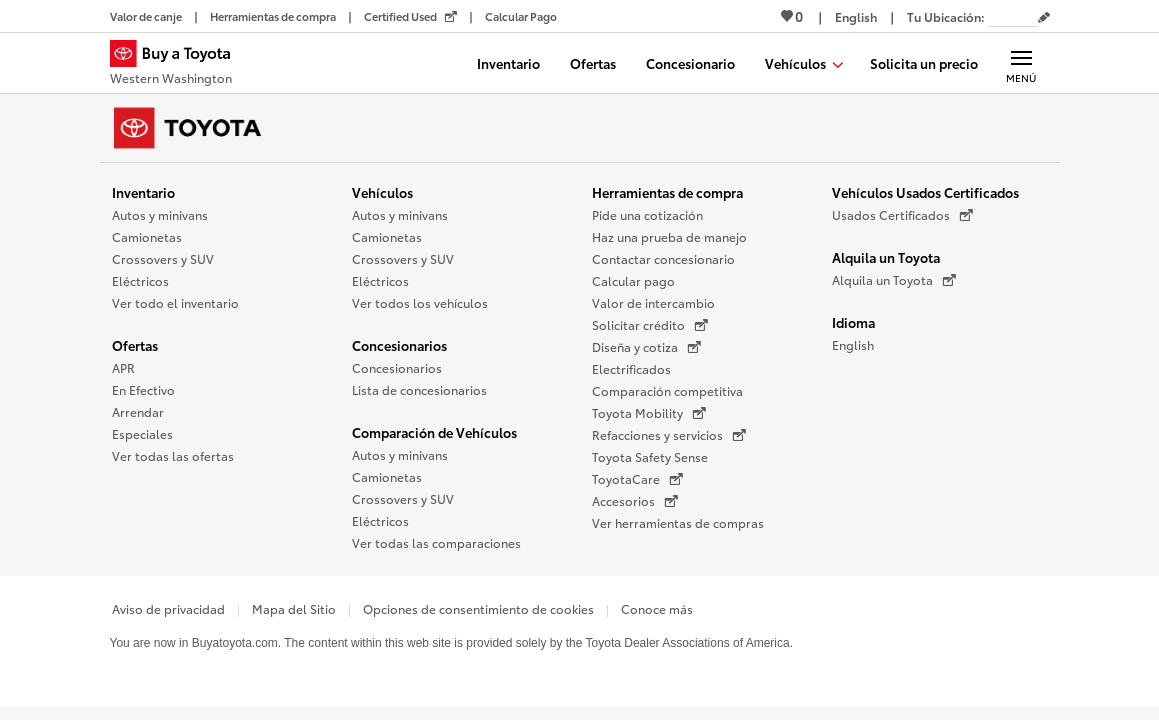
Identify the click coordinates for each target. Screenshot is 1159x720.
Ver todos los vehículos (420, 302)
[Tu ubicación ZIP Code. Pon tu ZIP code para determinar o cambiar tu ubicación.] (1013, 16)
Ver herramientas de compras (678, 522)
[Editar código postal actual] (1044, 18)
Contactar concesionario (663, 258)
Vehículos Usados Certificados (925, 192)
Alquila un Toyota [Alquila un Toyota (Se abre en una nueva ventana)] (894, 280)
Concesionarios (399, 345)
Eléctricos (140, 280)
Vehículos (382, 192)
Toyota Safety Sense (650, 456)
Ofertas (135, 345)
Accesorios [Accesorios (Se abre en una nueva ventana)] (635, 501)
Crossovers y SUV (163, 258)
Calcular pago (633, 280)
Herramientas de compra (667, 192)
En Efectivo (143, 389)
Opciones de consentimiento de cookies (478, 608)
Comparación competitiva (667, 390)
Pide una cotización (647, 214)
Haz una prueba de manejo (669, 236)
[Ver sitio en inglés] (856, 16)
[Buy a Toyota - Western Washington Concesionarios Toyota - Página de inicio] (179, 65)
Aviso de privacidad (168, 608)
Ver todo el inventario (175, 302)
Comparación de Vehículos (434, 432)
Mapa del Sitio (294, 608)
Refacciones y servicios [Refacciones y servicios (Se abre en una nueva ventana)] (669, 435)
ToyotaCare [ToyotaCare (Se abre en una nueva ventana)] (637, 479)
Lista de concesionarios (419, 389)
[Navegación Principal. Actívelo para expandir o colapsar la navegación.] (1021, 63)
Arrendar (138, 411)
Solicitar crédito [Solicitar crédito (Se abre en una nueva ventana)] (650, 325)
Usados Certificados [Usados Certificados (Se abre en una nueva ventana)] (902, 215)
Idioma (853, 322)
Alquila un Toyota (886, 257)
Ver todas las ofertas (173, 455)
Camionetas (147, 236)
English (853, 344)
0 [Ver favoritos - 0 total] (792, 16)
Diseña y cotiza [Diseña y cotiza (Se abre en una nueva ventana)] (646, 347)
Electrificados (631, 368)
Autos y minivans (160, 214)
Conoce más (657, 608)
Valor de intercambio (653, 302)
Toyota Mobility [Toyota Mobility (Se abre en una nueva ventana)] (649, 413)
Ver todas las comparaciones (436, 542)
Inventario (143, 192)
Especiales (142, 433)
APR (123, 367)
